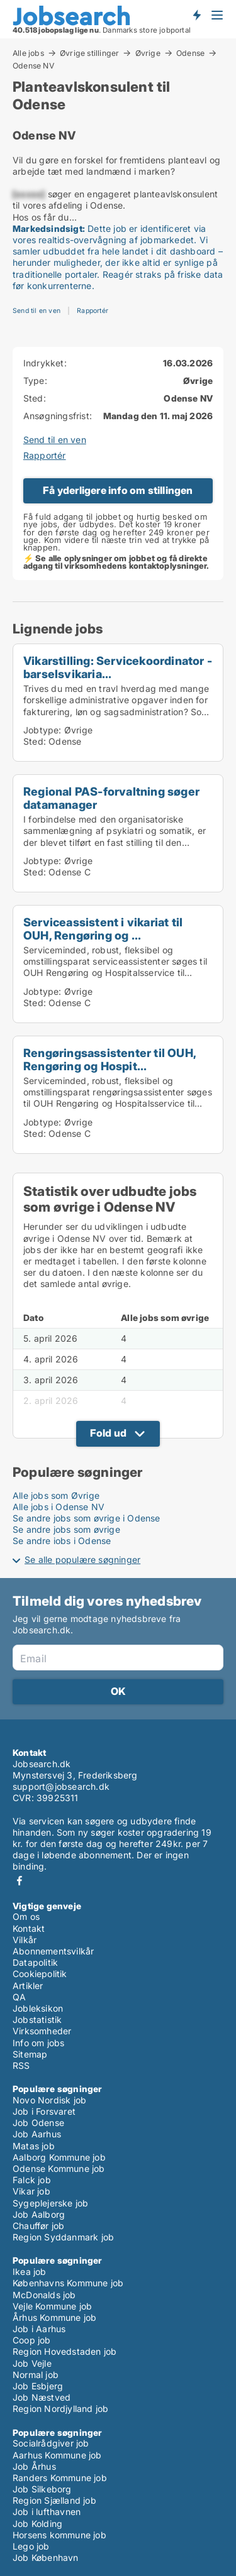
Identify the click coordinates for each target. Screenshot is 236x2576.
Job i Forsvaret (44, 2111)
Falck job (32, 2179)
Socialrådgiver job (51, 2443)
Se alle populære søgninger (82, 1559)
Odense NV (33, 66)
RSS (21, 2065)
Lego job (31, 2546)
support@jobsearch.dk (61, 1786)
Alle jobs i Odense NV (58, 1506)
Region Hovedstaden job (64, 2351)
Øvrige (147, 52)
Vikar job (31, 2191)
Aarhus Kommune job (57, 2455)
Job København (46, 2557)
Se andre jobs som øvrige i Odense (86, 1518)
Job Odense (38, 2122)
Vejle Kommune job (52, 2306)
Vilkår (25, 1939)
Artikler (28, 1985)
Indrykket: (45, 363)
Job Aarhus (37, 2134)
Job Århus (34, 2466)
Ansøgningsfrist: (57, 415)
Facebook (19, 1880)
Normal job (36, 2374)
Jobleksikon (38, 2008)
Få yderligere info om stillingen (118, 490)
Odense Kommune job (59, 2168)
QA (19, 1997)
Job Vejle (32, 2363)
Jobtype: (42, 730)
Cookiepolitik (40, 1973)
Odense (190, 52)
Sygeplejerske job (50, 2203)
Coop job (32, 2340)
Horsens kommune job (59, 2534)
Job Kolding (37, 2523)
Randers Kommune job (60, 2477)
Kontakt (29, 1928)
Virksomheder (42, 2030)
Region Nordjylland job (60, 2408)
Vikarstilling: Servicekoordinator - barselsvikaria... (117, 667)
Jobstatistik (37, 2019)
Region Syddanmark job (63, 2237)
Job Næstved (41, 2397)
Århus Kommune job (54, 2317)
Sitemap (30, 2054)
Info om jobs (38, 2042)
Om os (26, 1916)
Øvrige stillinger (89, 52)
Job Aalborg (39, 2214)
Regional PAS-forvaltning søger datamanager (111, 797)
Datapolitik (35, 1962)
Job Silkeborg (42, 2489)
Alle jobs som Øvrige (56, 1495)
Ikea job (30, 2271)
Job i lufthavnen (47, 2511)
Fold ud (108, 1433)
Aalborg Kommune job (59, 2157)
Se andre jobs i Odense (62, 1540)
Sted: (34, 398)
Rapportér (92, 311)
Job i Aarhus (39, 2328)
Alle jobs (28, 52)
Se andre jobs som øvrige (66, 1529)
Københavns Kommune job (68, 2282)
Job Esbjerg (38, 2386)
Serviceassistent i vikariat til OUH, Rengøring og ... (103, 928)
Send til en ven (36, 311)
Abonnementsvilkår (53, 1951)
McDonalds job (44, 2294)
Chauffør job (38, 2225)
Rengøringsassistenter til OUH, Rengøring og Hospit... (109, 1059)
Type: (35, 380)
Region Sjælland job (54, 2500)
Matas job (34, 2145)
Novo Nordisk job (49, 2100)
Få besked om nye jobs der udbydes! (196, 14)
